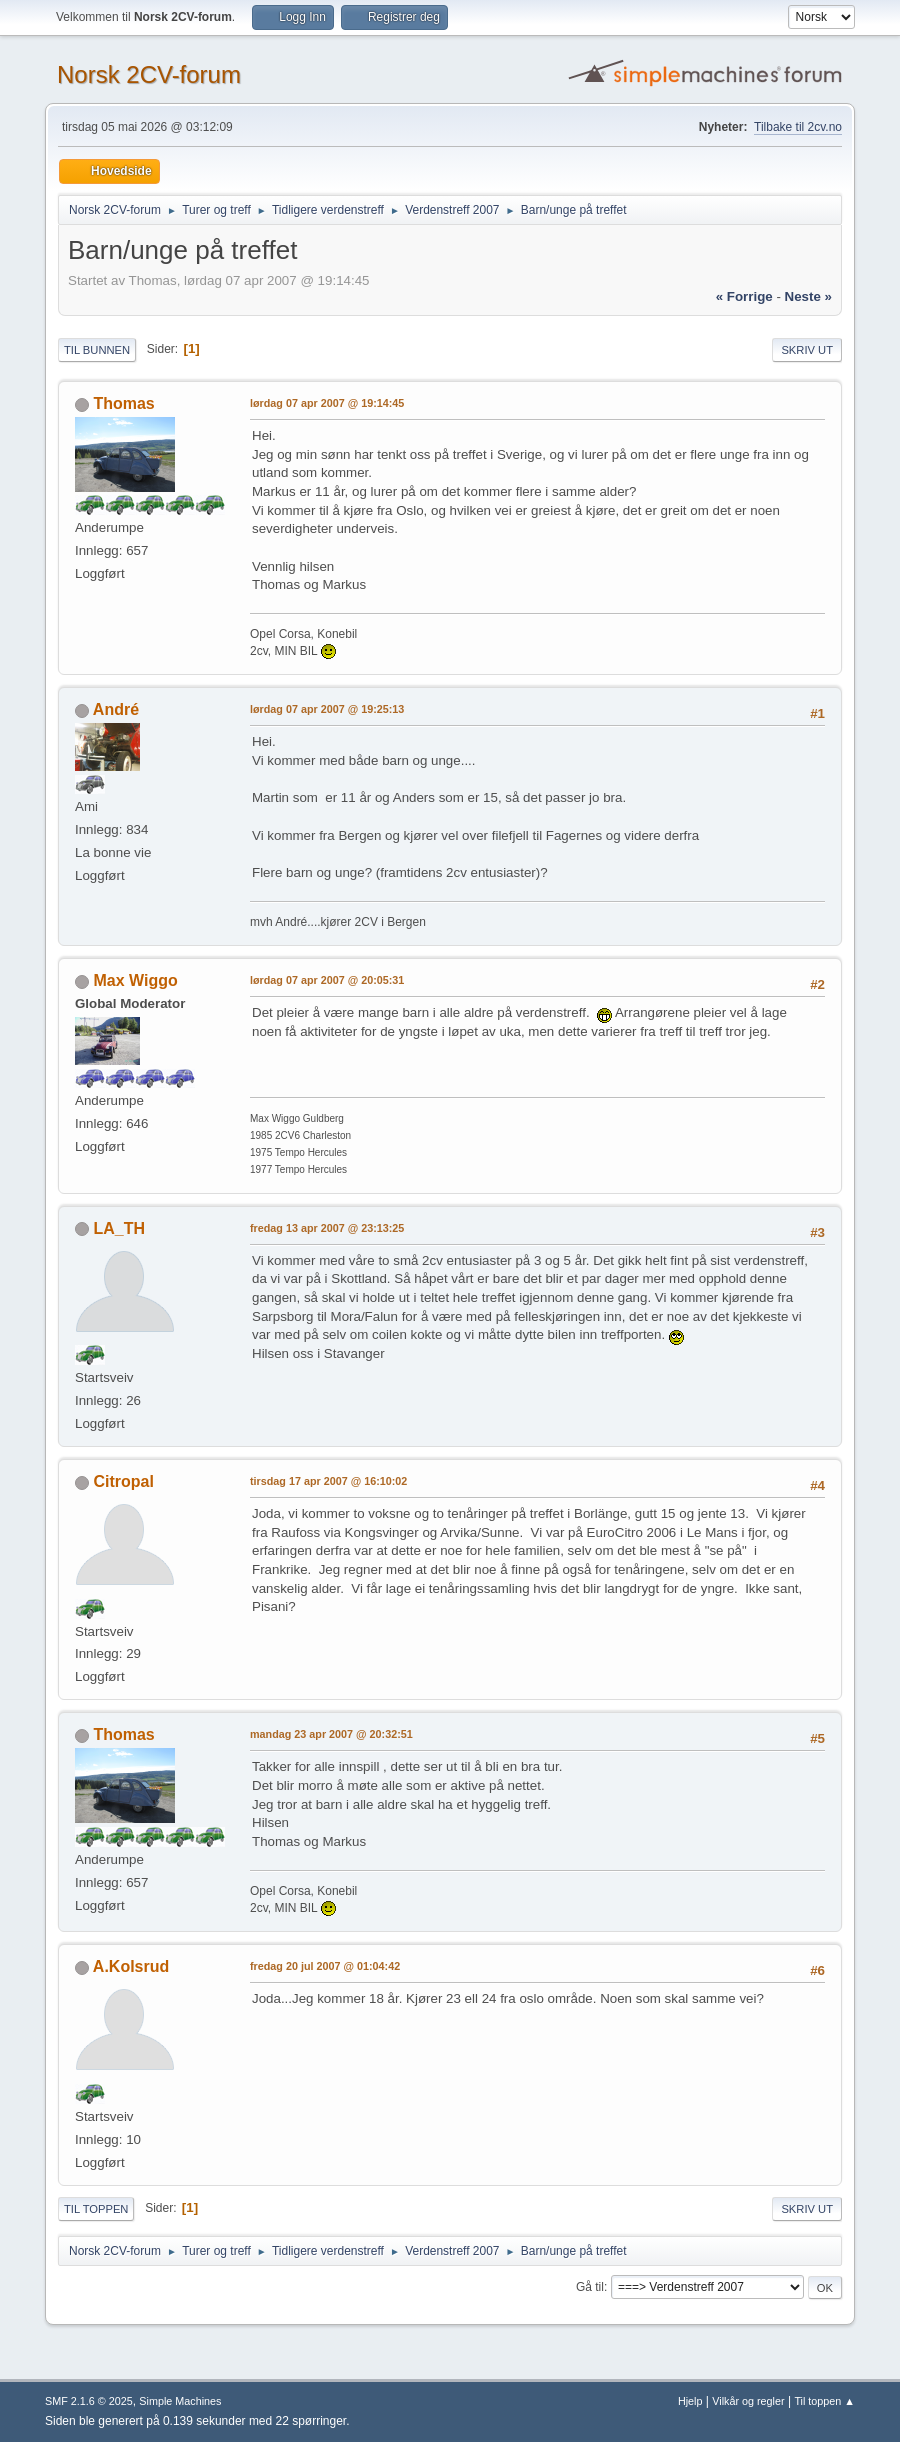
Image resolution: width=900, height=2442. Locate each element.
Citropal (123, 1481)
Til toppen (96, 2209)
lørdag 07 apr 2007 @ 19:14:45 (327, 403)
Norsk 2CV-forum (149, 74)
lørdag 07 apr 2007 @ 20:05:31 (327, 980)
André (116, 709)
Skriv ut (807, 350)
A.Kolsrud (131, 1966)
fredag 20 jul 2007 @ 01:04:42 (325, 1966)
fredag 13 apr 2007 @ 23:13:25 (327, 1228)
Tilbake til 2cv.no (798, 127)
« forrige (744, 296)
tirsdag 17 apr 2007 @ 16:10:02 (328, 1481)
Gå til (590, 2287)
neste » (808, 296)
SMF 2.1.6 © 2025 (89, 2401)
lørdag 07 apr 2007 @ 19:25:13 (327, 709)
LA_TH (119, 1228)
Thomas (123, 403)
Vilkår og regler (748, 2401)
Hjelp (690, 2401)
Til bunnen (97, 350)
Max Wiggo (135, 980)
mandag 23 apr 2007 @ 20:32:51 (331, 1734)
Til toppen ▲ (824, 2401)
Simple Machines (180, 2401)
